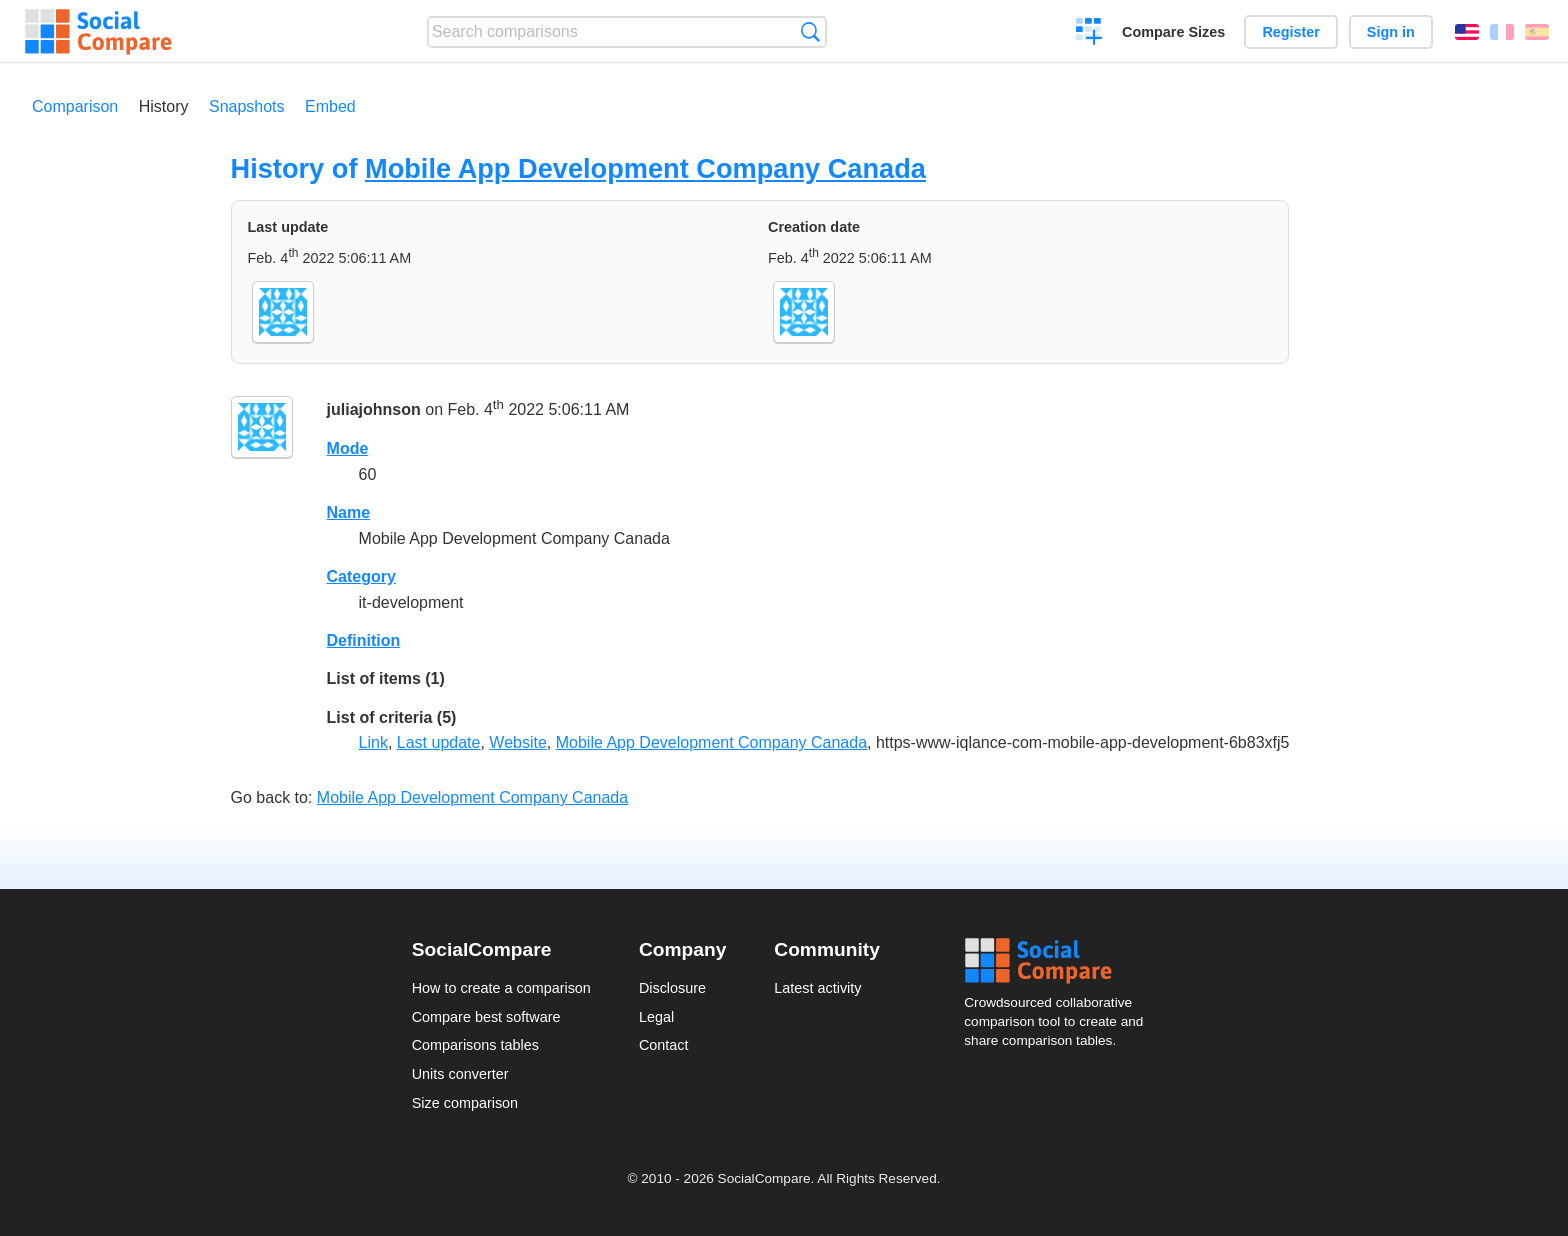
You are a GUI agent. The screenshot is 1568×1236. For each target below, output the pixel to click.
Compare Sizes (1173, 32)
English (1467, 32)
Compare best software (486, 1017)
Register (1291, 32)
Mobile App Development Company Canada (645, 168)
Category (361, 576)
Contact (664, 1045)
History (164, 106)
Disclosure (672, 988)
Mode (348, 448)
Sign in (1391, 32)
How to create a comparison (501, 988)
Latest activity (817, 988)
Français (1502, 32)
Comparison (75, 106)
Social (1060, 961)
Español (1537, 32)
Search (810, 31)
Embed (330, 106)
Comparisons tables (475, 1045)
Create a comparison (1089, 34)
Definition (364, 640)
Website (518, 742)
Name (349, 512)
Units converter (460, 1074)
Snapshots (247, 106)
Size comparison (465, 1103)
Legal (656, 1017)
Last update (439, 742)
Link (373, 742)
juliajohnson (374, 410)
